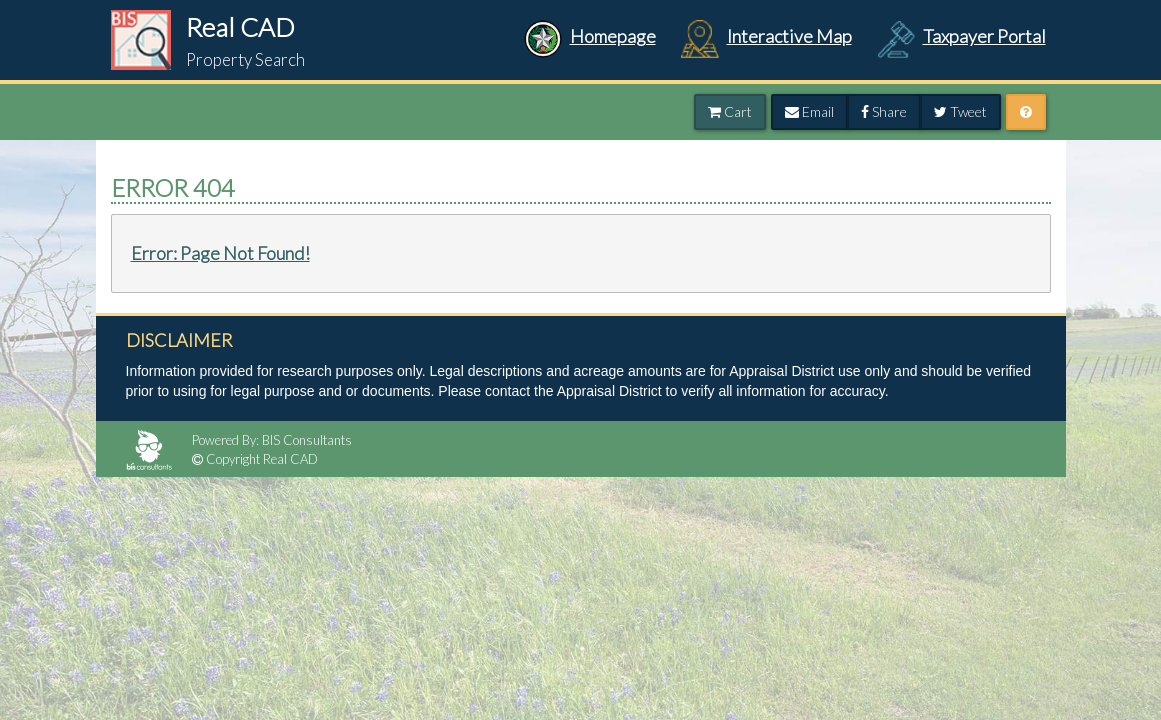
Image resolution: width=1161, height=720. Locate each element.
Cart (730, 111)
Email (809, 111)
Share (884, 111)
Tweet (960, 111)
